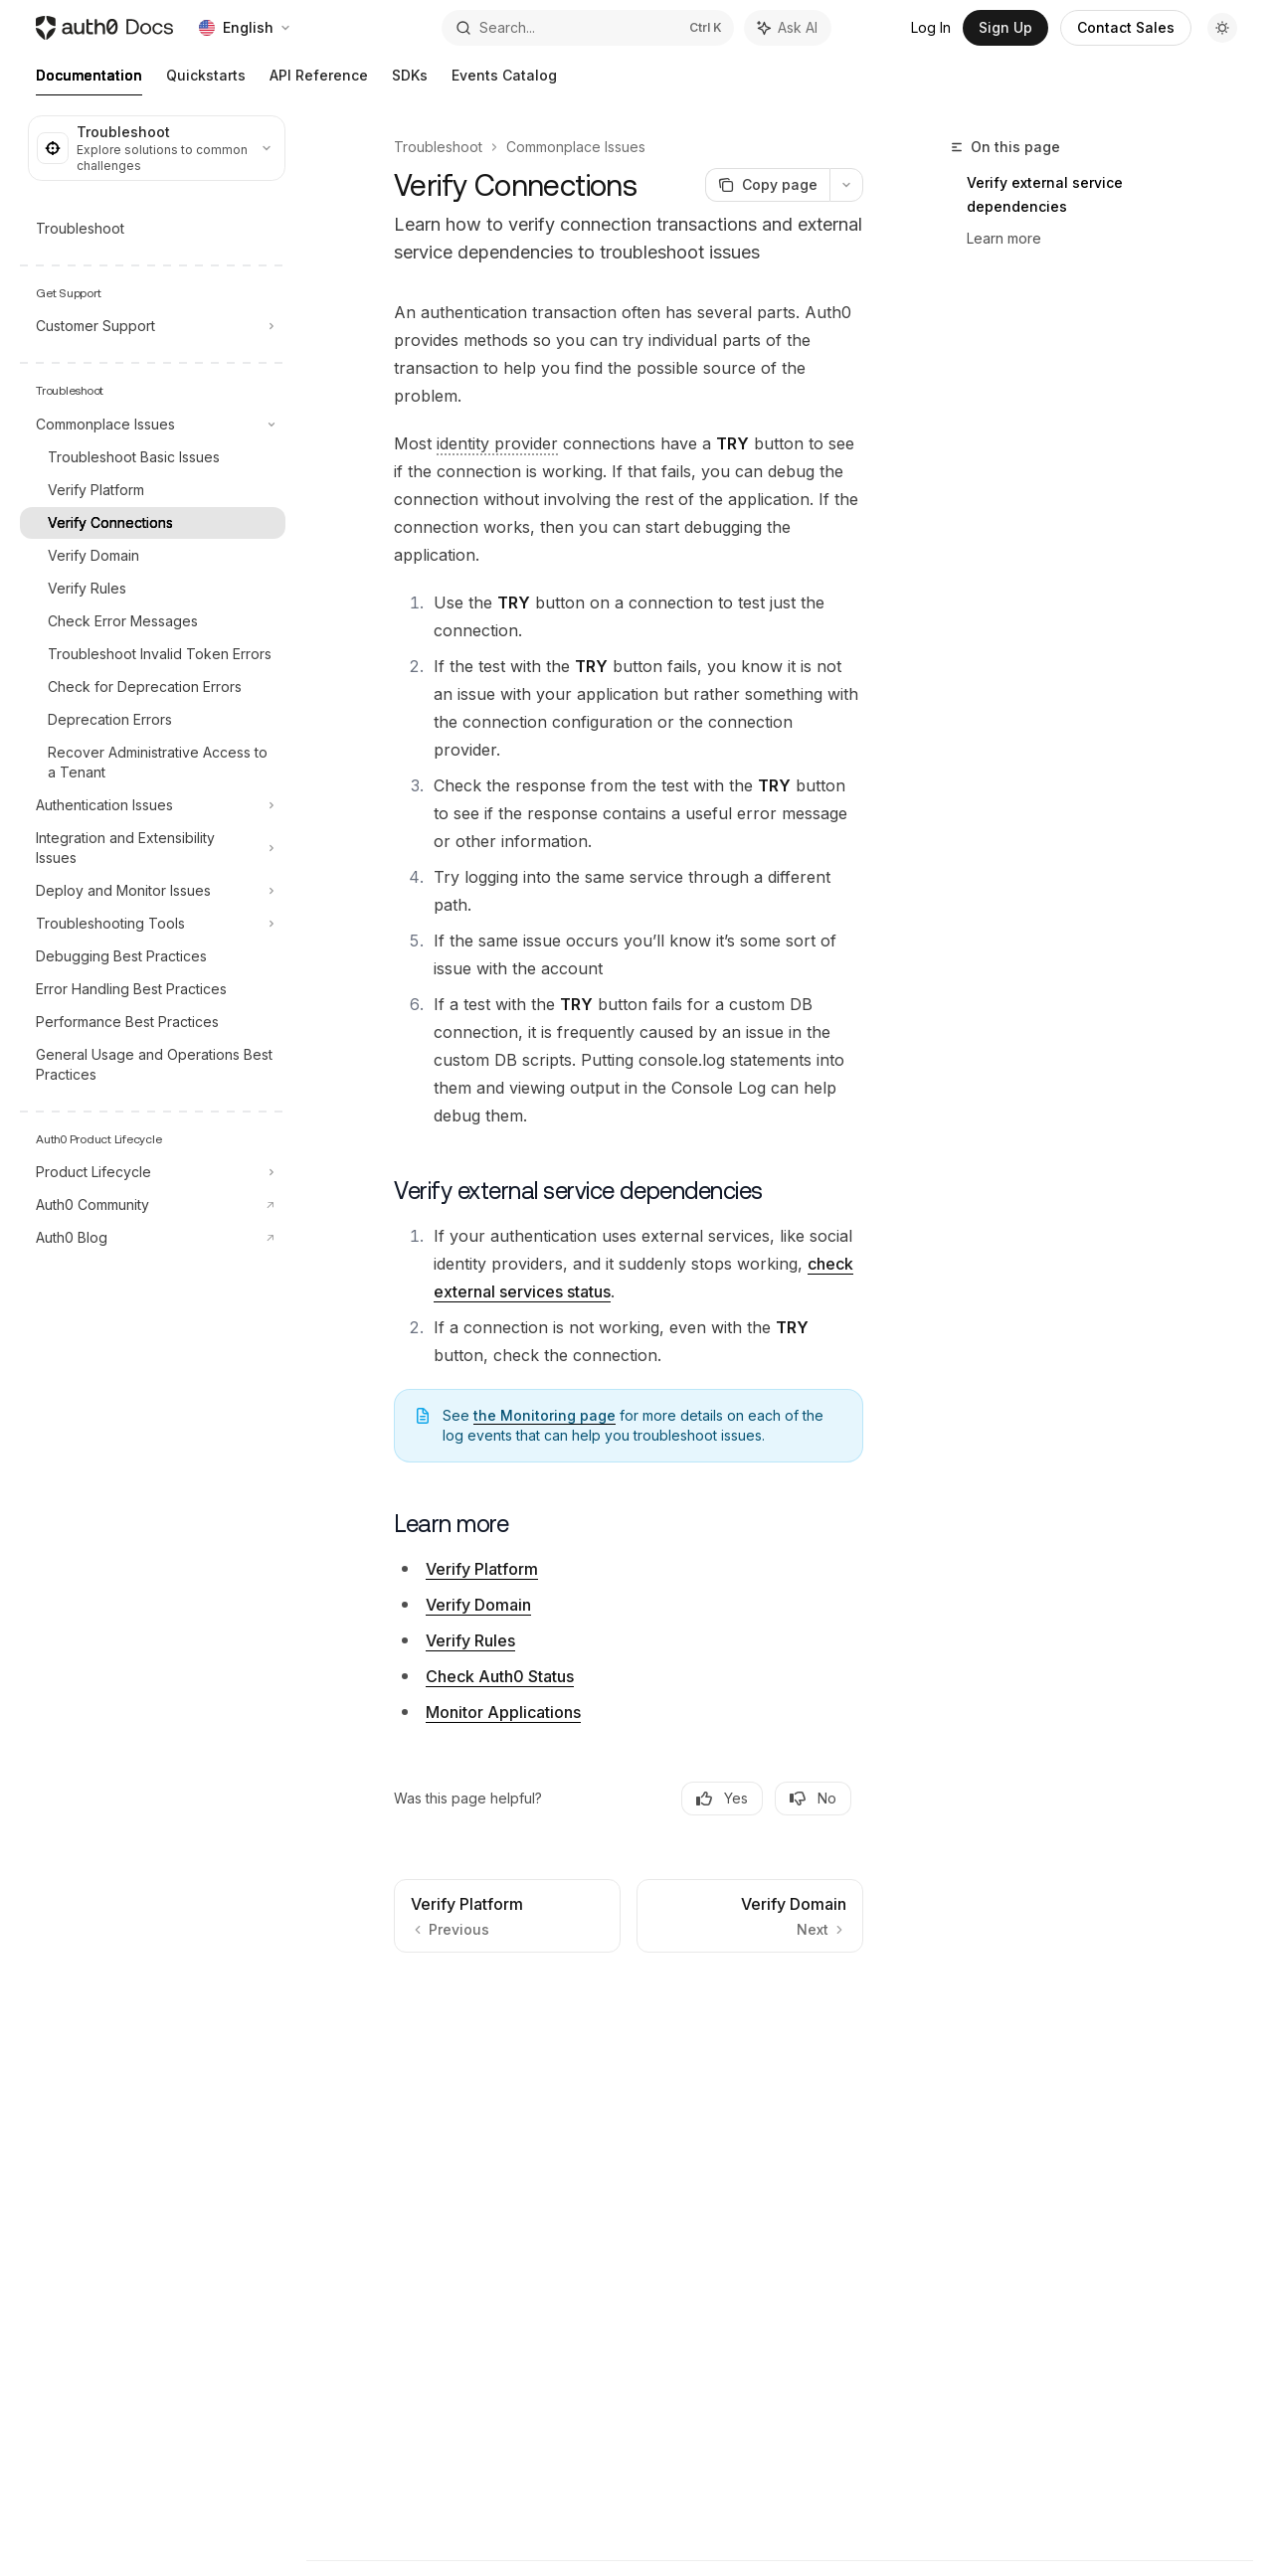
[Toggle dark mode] (1222, 28)
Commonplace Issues (575, 146)
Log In (931, 27)
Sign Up (1005, 27)
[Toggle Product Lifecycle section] (152, 1172)
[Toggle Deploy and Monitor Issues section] (152, 891)
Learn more (1004, 238)
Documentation (89, 81)
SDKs (410, 81)
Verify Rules (470, 1640)
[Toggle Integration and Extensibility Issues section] (152, 848)
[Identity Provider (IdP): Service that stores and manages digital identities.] (497, 443)
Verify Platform (482, 1569)
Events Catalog (504, 81)
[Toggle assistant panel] (787, 28)
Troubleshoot (438, 146)
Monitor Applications (503, 1712)
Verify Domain (478, 1605)
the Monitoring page (544, 1415)
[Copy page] (767, 185)
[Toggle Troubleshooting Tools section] (152, 924)
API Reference (319, 81)
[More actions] (846, 185)
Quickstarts (206, 81)
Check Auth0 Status (500, 1676)
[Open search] (588, 28)
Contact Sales (1126, 27)
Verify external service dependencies (1045, 194)
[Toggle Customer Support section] (152, 326)
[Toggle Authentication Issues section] (152, 805)
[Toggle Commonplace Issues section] (152, 424)
